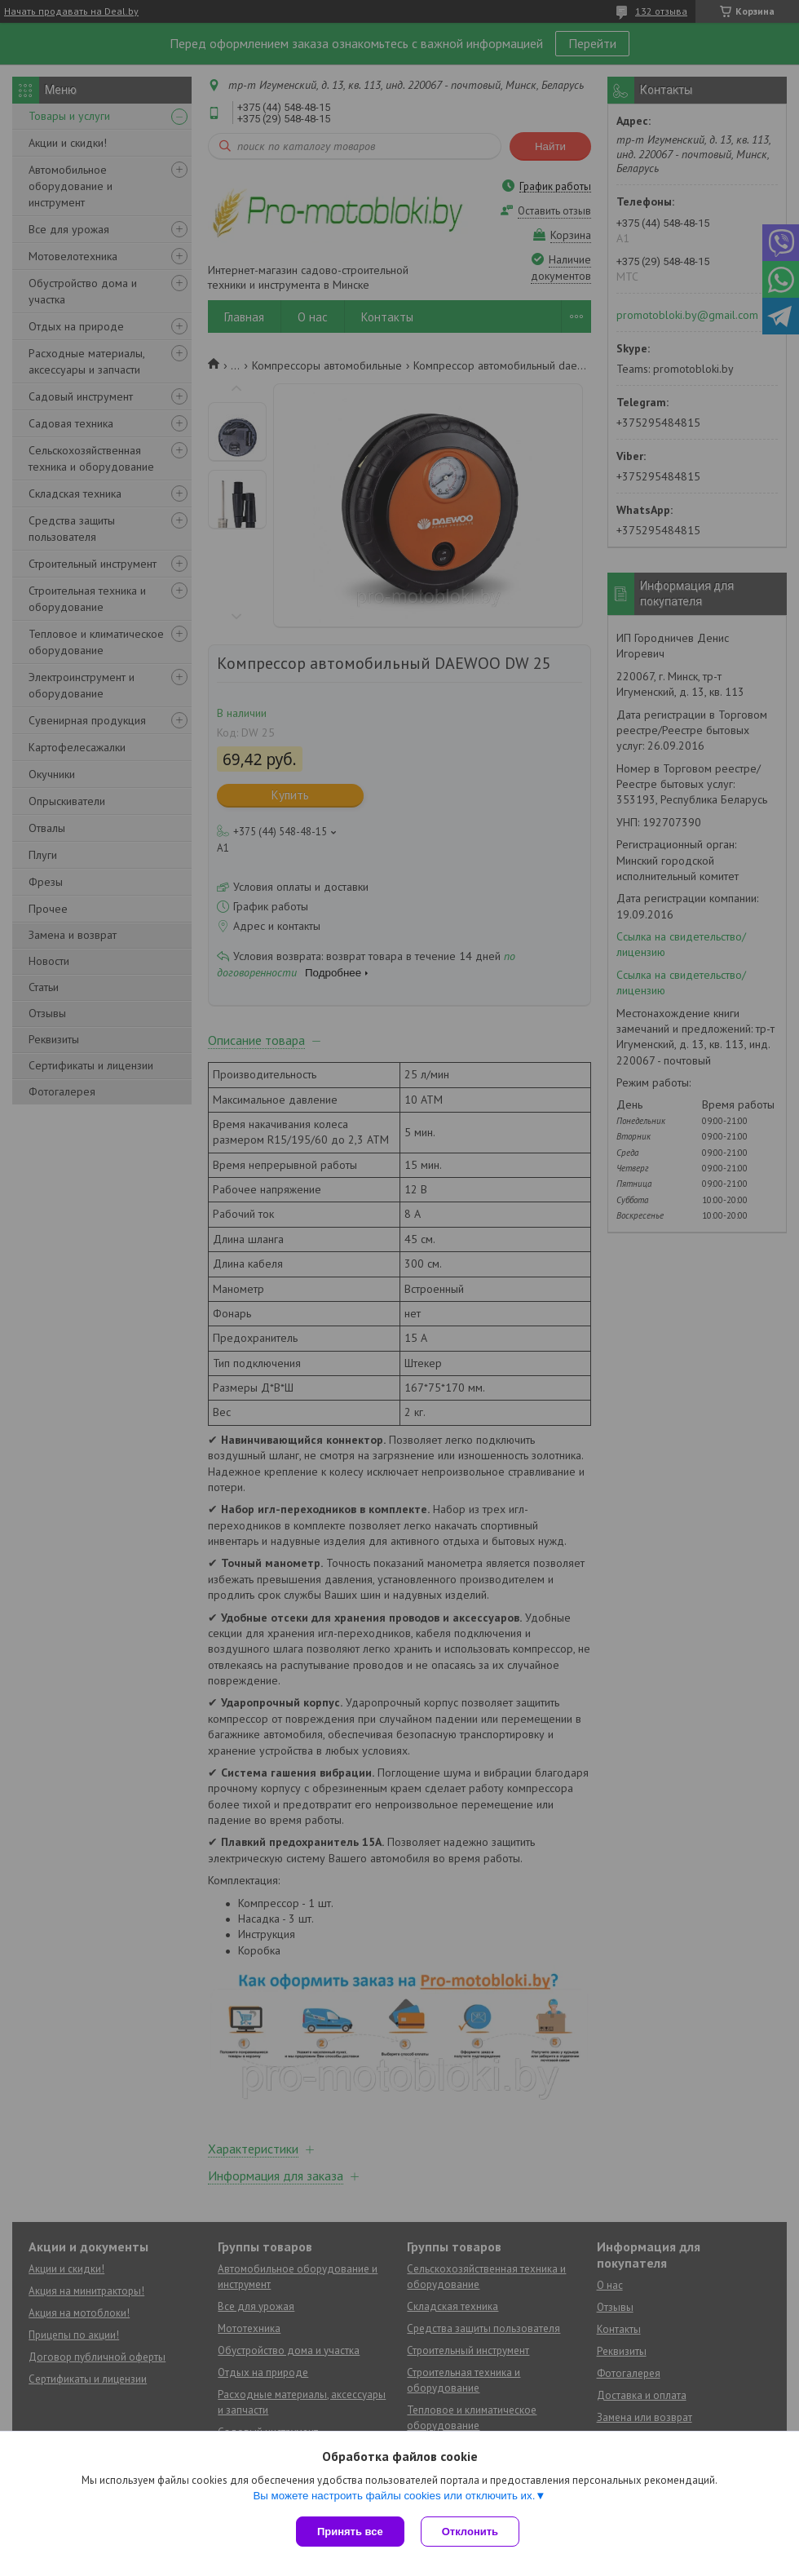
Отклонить (470, 2531)
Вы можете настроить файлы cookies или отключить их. (394, 2496)
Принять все (350, 2531)
